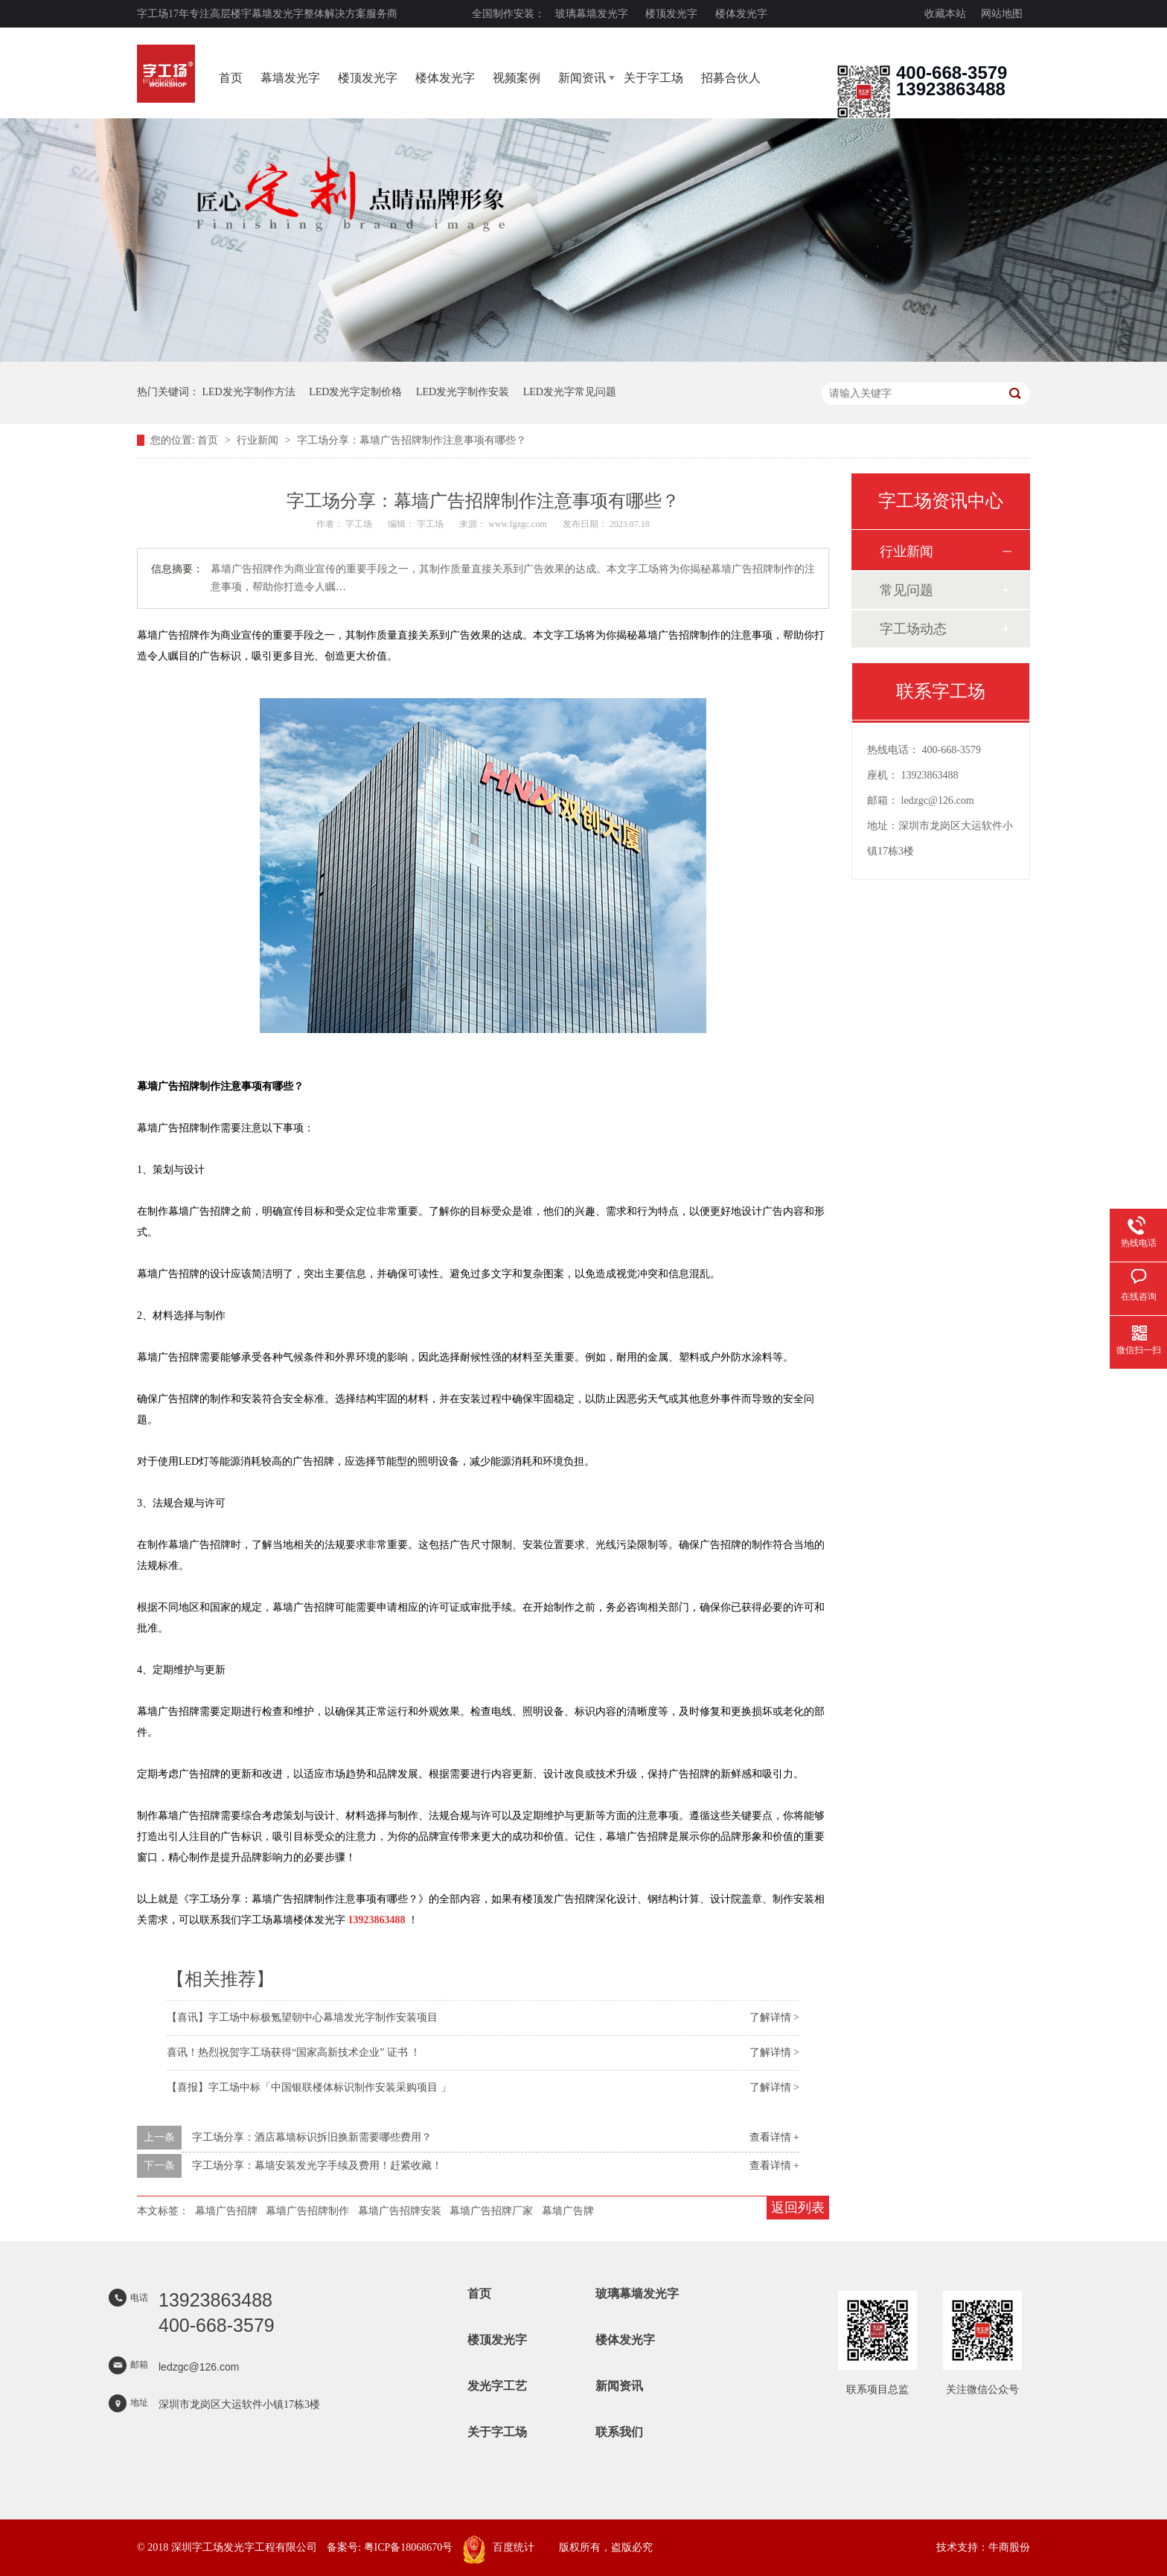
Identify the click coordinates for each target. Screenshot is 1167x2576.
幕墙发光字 (290, 77)
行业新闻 (259, 440)
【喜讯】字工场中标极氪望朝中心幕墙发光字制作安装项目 (302, 2017)
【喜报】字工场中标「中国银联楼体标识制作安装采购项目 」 (309, 2087)
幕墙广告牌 (568, 2211)
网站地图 (1002, 13)
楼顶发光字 (671, 13)
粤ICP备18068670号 (408, 2547)
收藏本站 (945, 13)
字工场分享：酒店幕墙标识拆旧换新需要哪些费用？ (312, 2137)
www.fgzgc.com (517, 524)
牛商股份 (1009, 2547)
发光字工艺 (497, 2386)
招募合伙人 (731, 77)
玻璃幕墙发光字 (591, 13)
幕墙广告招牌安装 (399, 2211)
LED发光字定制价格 (355, 391)
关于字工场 (653, 77)
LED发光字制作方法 (248, 391)
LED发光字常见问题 (569, 391)
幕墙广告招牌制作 (307, 2211)
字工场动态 (913, 628)
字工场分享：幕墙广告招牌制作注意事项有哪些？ (411, 440)
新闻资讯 (582, 77)
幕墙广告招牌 (226, 2211)
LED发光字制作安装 (462, 391)
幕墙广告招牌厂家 (491, 2211)
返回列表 (798, 2207)
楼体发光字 (741, 13)
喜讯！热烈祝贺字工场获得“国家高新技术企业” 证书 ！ (294, 2052)
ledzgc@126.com (937, 800)
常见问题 (906, 590)
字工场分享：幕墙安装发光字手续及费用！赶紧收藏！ (317, 2165)
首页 (231, 77)
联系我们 (619, 2432)
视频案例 (516, 77)
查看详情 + (774, 2137)
